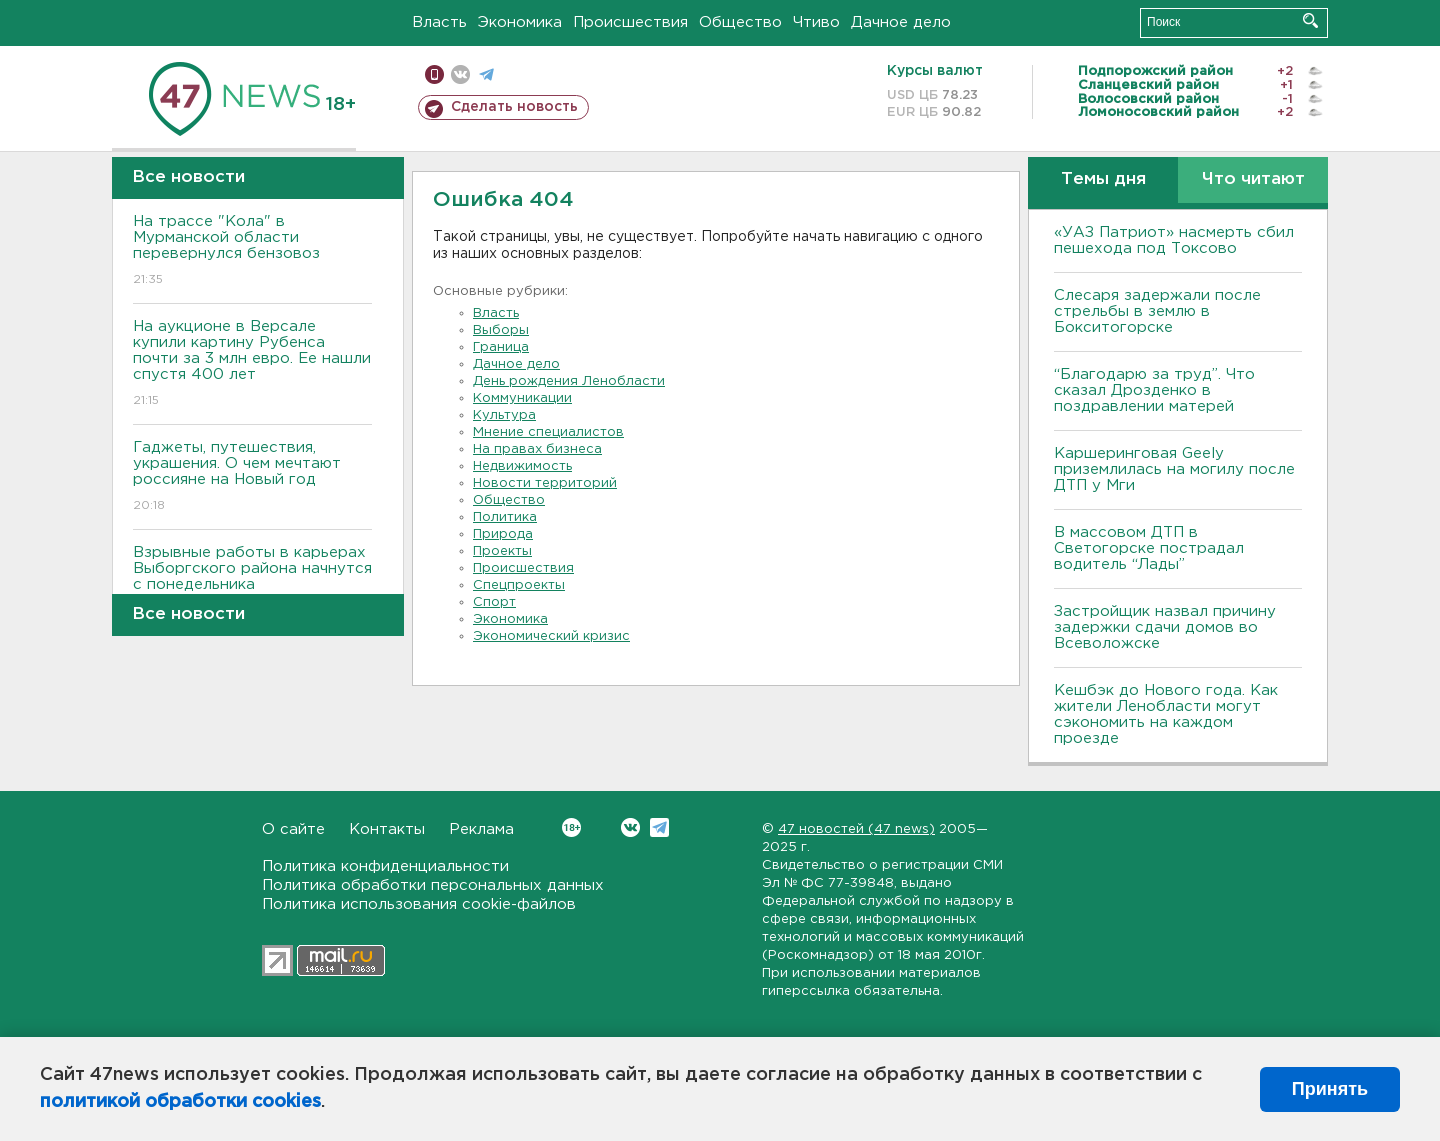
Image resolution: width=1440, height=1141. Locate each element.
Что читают (1253, 179)
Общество (740, 22)
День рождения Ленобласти (569, 381)
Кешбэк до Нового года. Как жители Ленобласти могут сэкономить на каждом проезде (1166, 714)
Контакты (387, 829)
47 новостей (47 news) (856, 829)
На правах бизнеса (537, 449)
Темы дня (1103, 179)
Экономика (520, 22)
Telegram (659, 827)
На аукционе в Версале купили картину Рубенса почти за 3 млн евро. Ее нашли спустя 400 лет (252, 364)
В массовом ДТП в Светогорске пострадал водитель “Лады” (1149, 548)
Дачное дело (901, 22)
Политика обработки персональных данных (433, 885)
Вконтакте (571, 827)
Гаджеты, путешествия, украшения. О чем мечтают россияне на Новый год (252, 477)
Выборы (501, 330)
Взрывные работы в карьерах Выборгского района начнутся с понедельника (252, 582)
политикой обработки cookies (180, 1102)
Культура (504, 415)
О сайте (293, 829)
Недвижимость (522, 466)
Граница (501, 347)
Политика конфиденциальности (385, 866)
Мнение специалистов (548, 432)
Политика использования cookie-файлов (419, 904)
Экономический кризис (551, 636)
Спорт (494, 602)
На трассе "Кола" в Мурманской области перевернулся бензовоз (252, 251)
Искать (1310, 20)
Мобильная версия (434, 74)
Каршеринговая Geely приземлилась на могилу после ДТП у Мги (1174, 469)
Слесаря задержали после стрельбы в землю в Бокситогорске (1157, 311)
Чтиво (816, 22)
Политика (505, 517)
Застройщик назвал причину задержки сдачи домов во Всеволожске (1165, 627)
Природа (503, 534)
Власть (439, 22)
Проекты (502, 551)
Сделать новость (514, 107)
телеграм (486, 74)
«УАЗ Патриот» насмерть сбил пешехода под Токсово (1174, 240)
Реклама (481, 829)
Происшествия (630, 22)
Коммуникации (522, 398)
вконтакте (460, 74)
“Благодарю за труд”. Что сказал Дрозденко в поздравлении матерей (1154, 390)
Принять (1330, 1089)
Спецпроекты (519, 585)
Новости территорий (545, 483)
